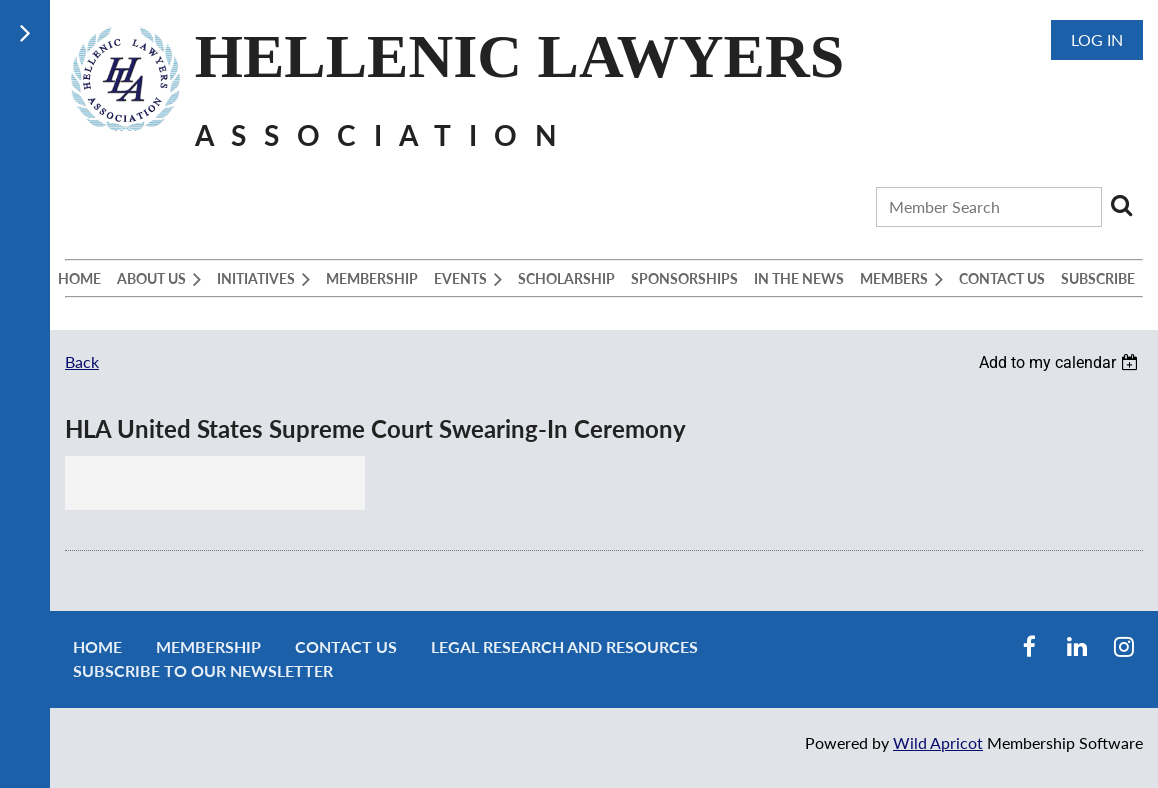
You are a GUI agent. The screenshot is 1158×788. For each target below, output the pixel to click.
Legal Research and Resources (564, 646)
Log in (1097, 39)
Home (97, 646)
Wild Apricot (938, 742)
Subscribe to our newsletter (203, 670)
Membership (208, 646)
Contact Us (346, 646)
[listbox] (1061, 362)
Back (82, 361)
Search (1121, 205)
